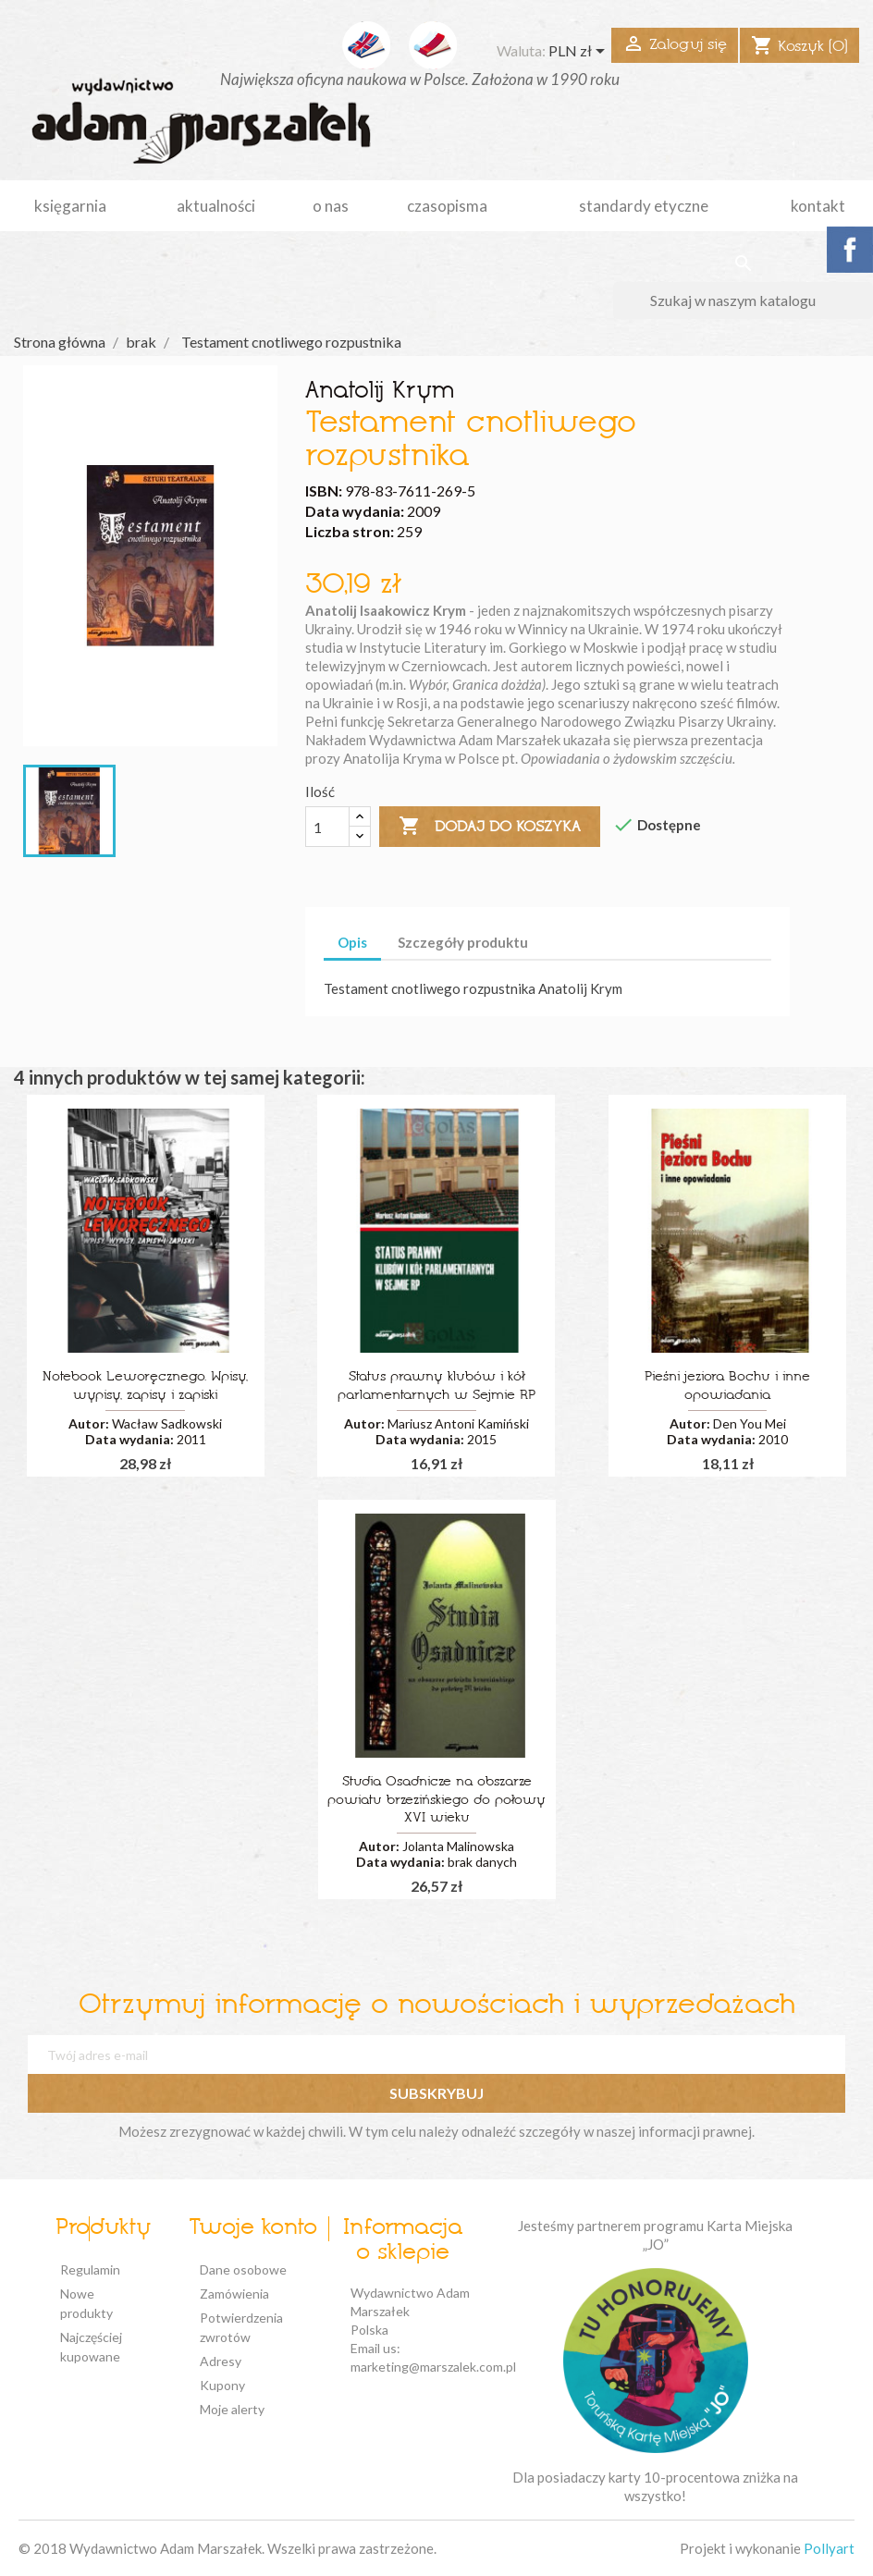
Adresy (220, 2361)
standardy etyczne (643, 205)
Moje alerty (232, 2409)
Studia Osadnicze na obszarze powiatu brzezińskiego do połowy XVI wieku (436, 1800)
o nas (331, 205)
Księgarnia (70, 205)
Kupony (222, 2385)
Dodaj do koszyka (490, 827)
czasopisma (447, 205)
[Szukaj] (743, 300)
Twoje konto (253, 2228)
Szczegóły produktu (463, 942)
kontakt (818, 205)
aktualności (216, 205)
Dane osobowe (243, 2269)
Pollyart (829, 2548)
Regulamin (90, 2269)
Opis (352, 942)
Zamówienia (234, 2293)
